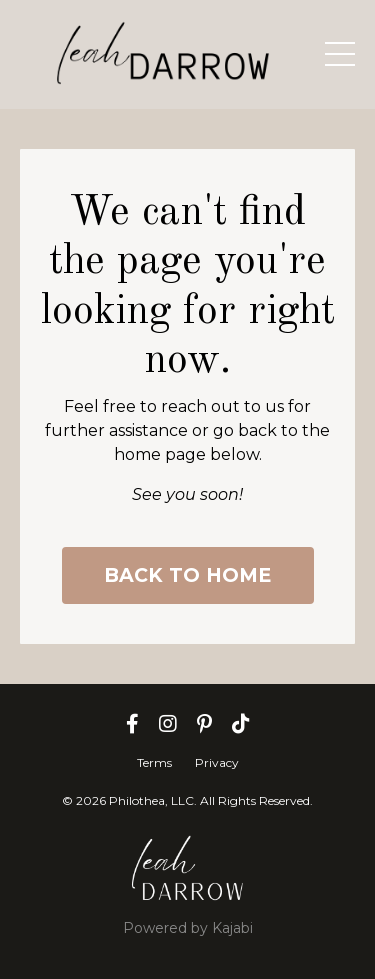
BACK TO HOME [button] (188, 575)
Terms (154, 762)
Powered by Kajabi (188, 928)
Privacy (217, 762)
